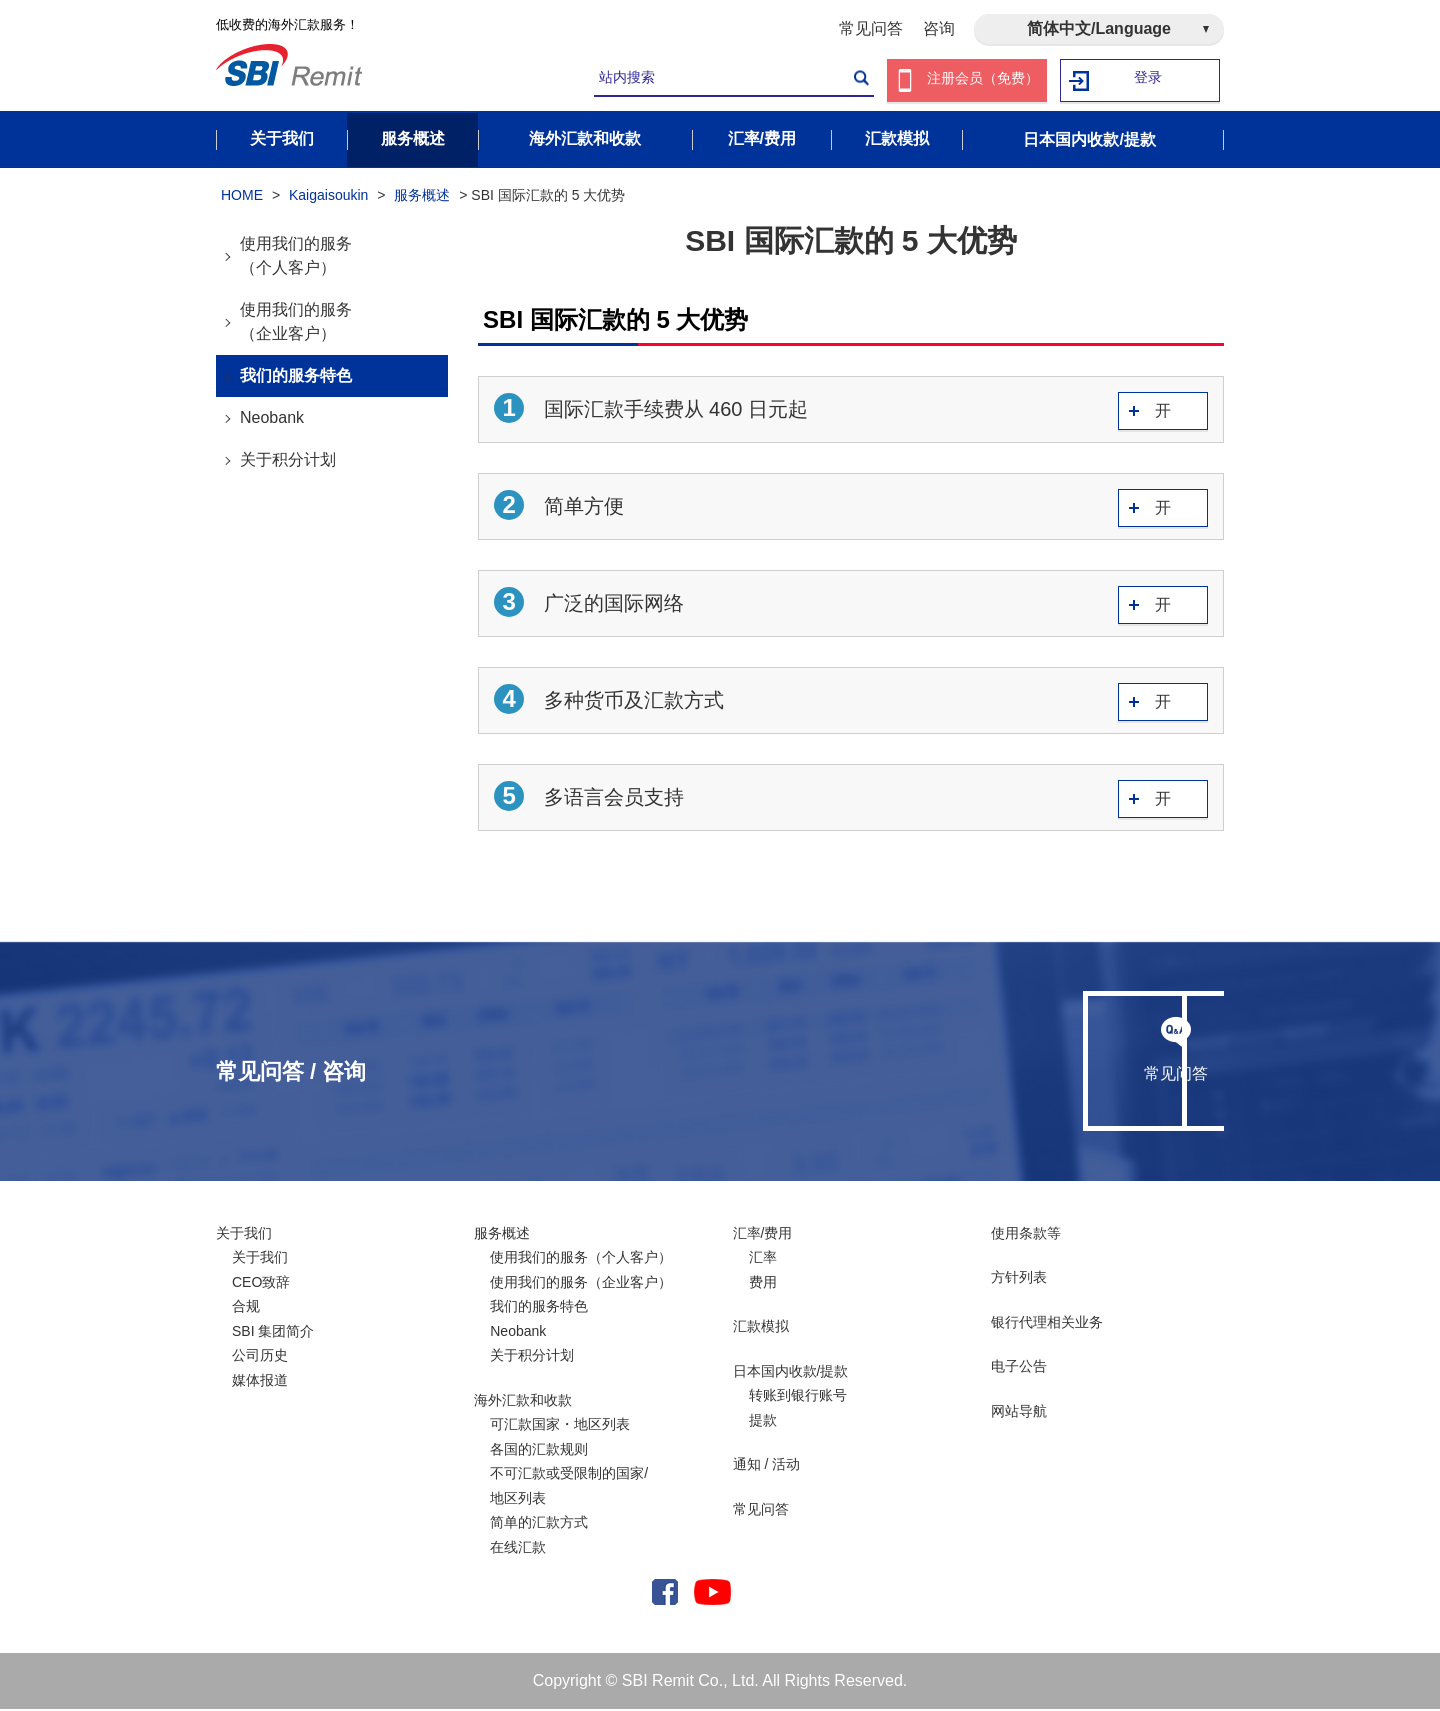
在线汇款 (518, 1549)
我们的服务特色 (296, 377)
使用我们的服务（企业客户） (296, 323)
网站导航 (1019, 1413)
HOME (242, 198)
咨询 (939, 28)
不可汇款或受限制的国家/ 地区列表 (569, 1488)
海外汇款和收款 (523, 1402)
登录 (1149, 80)
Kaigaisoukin (328, 198)
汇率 (763, 1260)
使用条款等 (1026, 1235)
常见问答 (871, 28)
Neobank (272, 419)
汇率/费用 (763, 1235)
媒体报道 (260, 1382)
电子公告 (1019, 1369)
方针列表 (1019, 1280)
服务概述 (422, 198)
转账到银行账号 (798, 1398)
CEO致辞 (261, 1284)
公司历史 (260, 1358)
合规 (246, 1309)
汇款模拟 (761, 1329)
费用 (763, 1284)
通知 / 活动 (767, 1467)
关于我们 (244, 1235)
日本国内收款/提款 (791, 1373)
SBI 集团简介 (273, 1333)
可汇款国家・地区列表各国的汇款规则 (560, 1439)
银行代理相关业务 (1047, 1324)
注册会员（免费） (983, 80)
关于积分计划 (288, 461)
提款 (763, 1422)
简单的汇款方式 (539, 1525)
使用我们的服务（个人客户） (296, 257)
